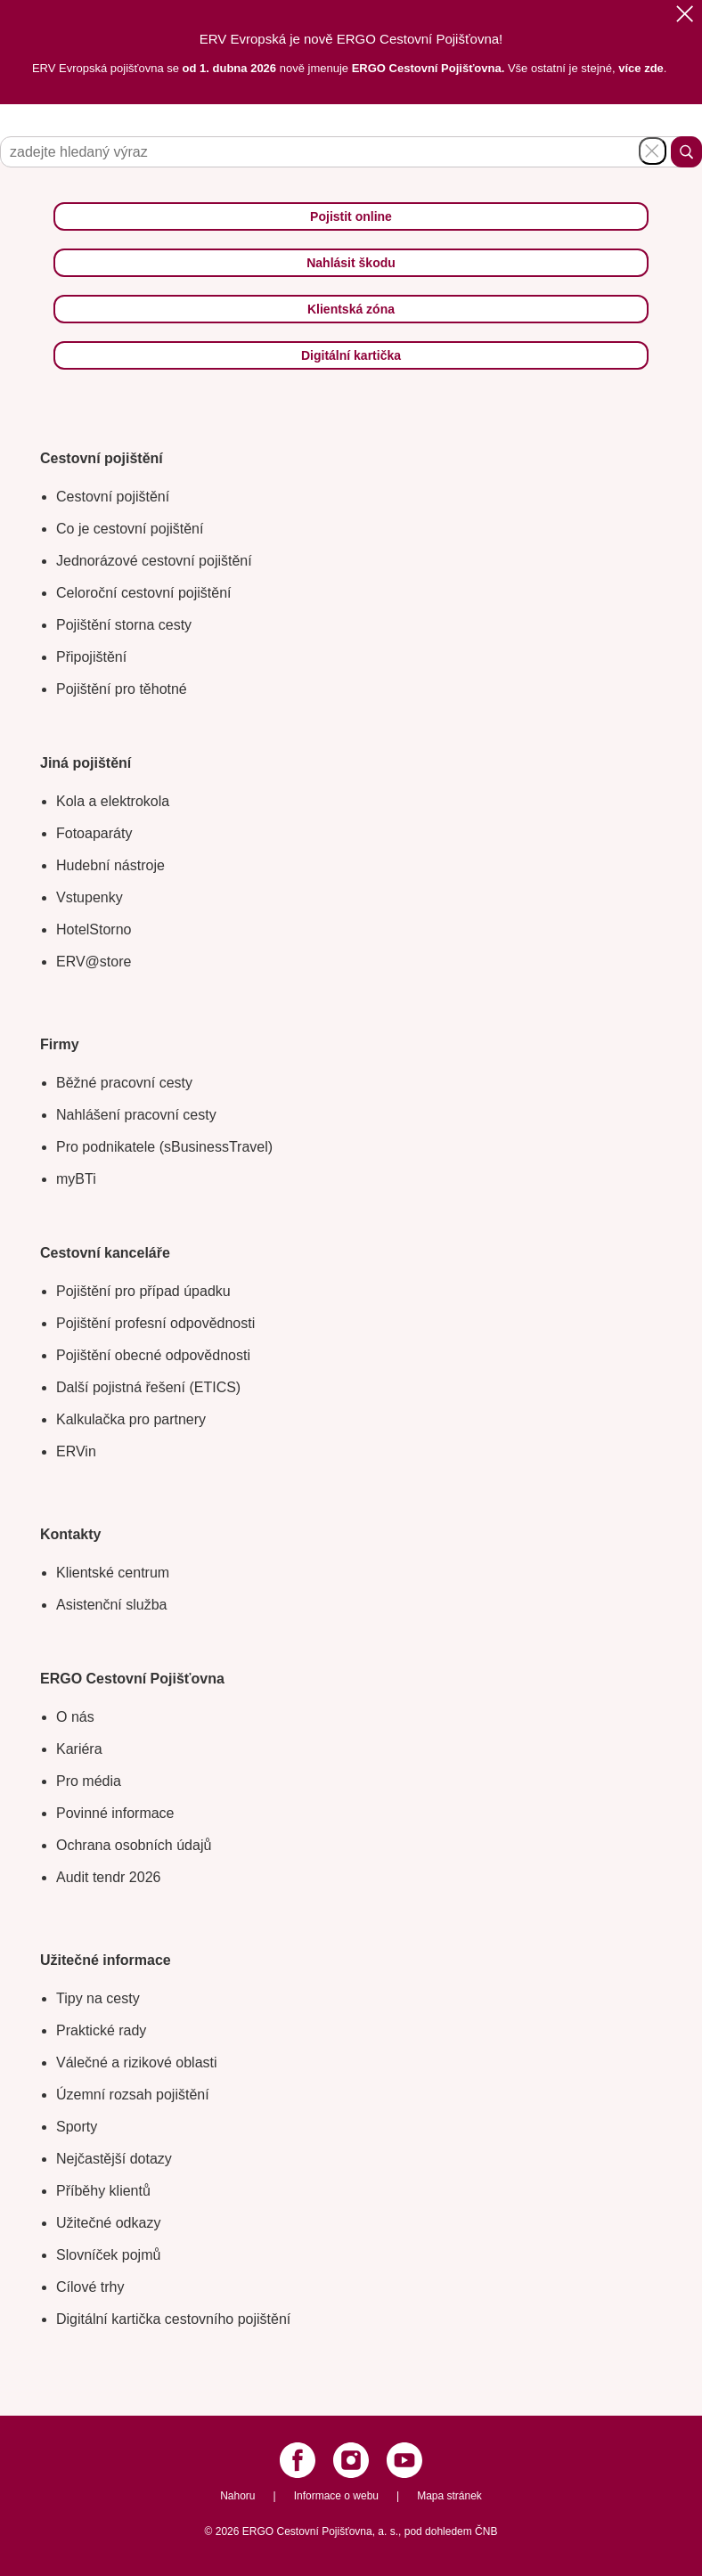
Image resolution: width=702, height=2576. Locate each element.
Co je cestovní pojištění (129, 528)
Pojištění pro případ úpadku (143, 1291)
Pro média (88, 1781)
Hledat (686, 151)
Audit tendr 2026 (108, 1877)
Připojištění (91, 656)
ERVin (76, 1451)
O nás (75, 1716)
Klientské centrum (112, 1572)
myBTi (76, 1178)
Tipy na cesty (98, 1998)
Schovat (652, 151)
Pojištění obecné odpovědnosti (153, 1355)
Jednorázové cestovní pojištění (154, 560)
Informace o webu (336, 2496)
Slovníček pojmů (108, 2254)
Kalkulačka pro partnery (131, 1419)
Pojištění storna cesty (124, 624)
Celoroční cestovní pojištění (144, 592)
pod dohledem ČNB (451, 2531)
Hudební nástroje (110, 865)
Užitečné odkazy (108, 2222)
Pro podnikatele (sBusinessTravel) (164, 1146)
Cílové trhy (90, 2287)
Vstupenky (89, 897)
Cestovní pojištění (112, 496)
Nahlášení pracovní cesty (136, 1114)
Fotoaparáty (94, 833)
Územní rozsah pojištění (132, 2094)
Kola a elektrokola (112, 801)
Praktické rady (101, 2030)
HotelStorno (94, 929)
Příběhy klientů (103, 2190)
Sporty (76, 2126)
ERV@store (93, 961)
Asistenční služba (111, 1604)
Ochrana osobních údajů (133, 1845)
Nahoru (237, 2496)
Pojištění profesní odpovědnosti (155, 1323)
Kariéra (79, 1749)
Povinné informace (115, 1813)
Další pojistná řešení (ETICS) (148, 1387)
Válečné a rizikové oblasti (136, 2062)
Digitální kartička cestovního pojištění (173, 2319)
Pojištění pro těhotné (121, 689)
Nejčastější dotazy (114, 2158)
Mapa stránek (449, 2496)
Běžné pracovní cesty (124, 1082)
